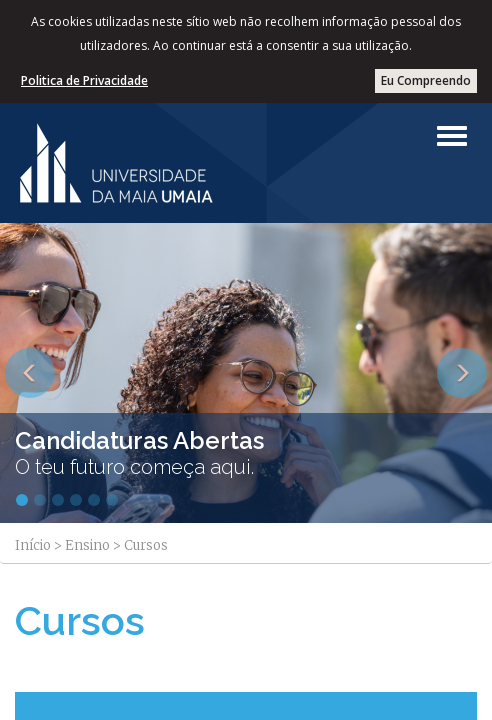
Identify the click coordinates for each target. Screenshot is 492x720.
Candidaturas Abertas (139, 440)
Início (33, 545)
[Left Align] (452, 136)
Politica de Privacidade (84, 80)
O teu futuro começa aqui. (134, 467)
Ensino (87, 545)
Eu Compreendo (426, 80)
